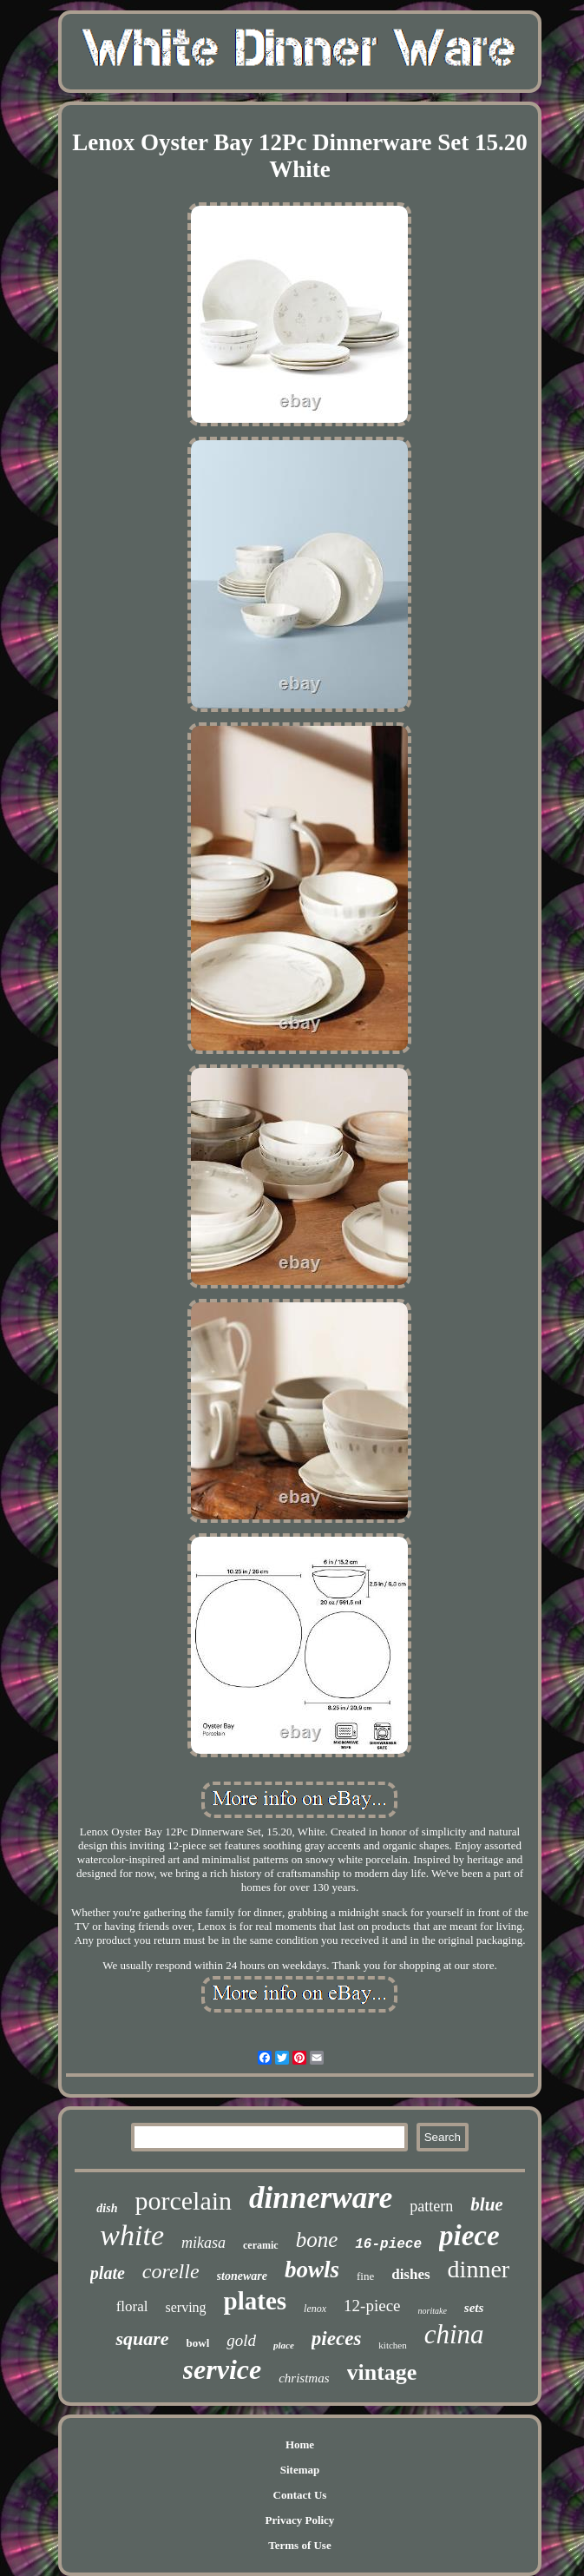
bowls (312, 2269)
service (222, 2369)
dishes (410, 2274)
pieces (336, 2338)
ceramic (261, 2245)
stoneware (242, 2276)
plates (255, 2301)
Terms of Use (299, 2545)
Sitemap (300, 2469)
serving (185, 2307)
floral (132, 2306)
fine (365, 2276)
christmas (304, 2378)
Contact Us (300, 2494)
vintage (382, 2372)
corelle (171, 2271)
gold (241, 2340)
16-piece (388, 2244)
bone (317, 2239)
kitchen (392, 2345)
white (132, 2235)
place (283, 2345)
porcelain (183, 2200)
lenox (315, 2309)
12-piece (372, 2305)
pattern (431, 2206)
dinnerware (320, 2198)
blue (486, 2204)
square (141, 2338)
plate (107, 2273)
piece (469, 2235)
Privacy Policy (300, 2520)
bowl (198, 2342)
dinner (479, 2269)
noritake (432, 2311)
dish (106, 2208)
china (454, 2334)
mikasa (203, 2242)
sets (474, 2308)
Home (299, 2444)
